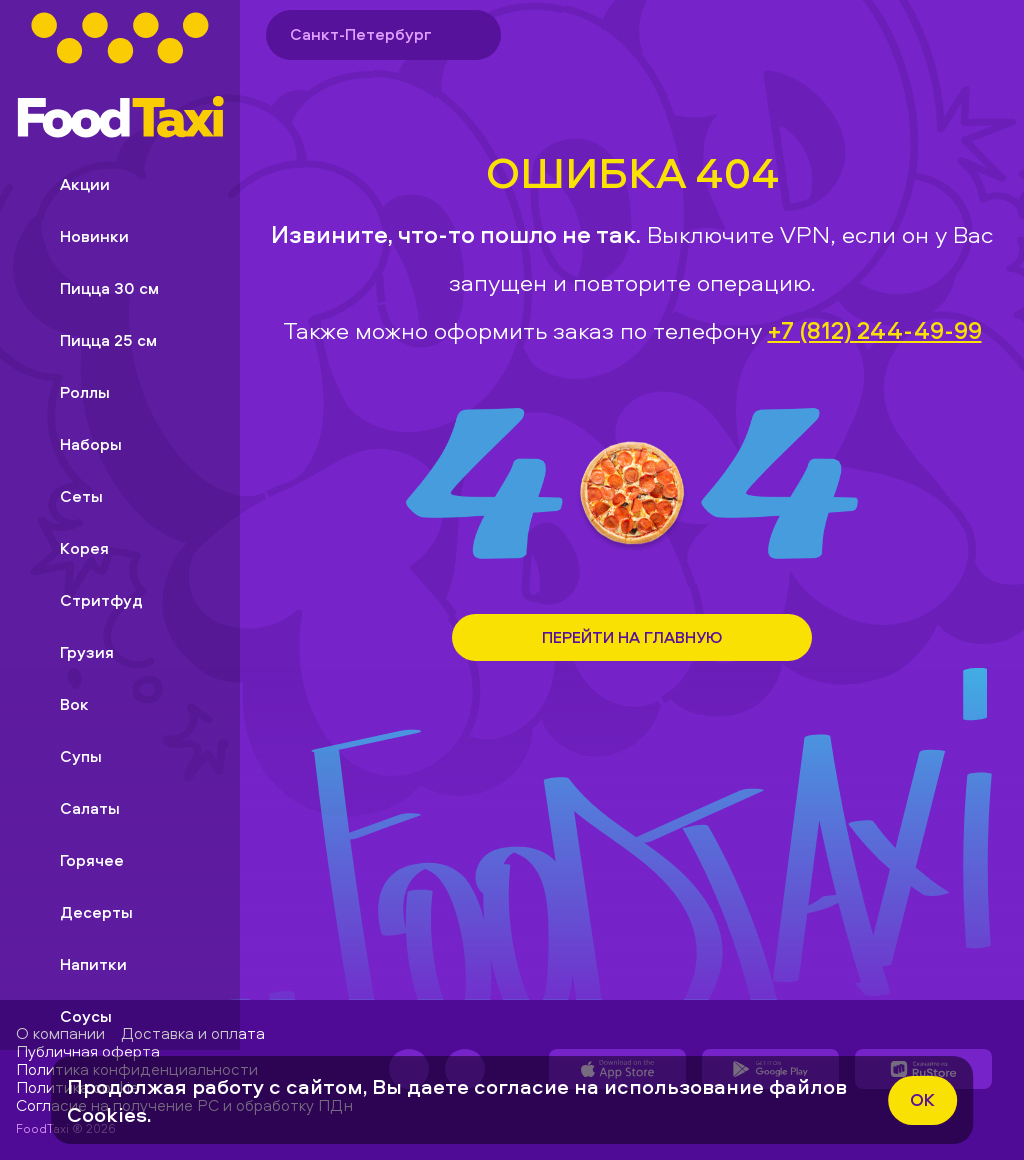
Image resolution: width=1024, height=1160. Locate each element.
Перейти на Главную (632, 637)
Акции (69, 184)
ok (922, 1099)
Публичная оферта (88, 1051)
